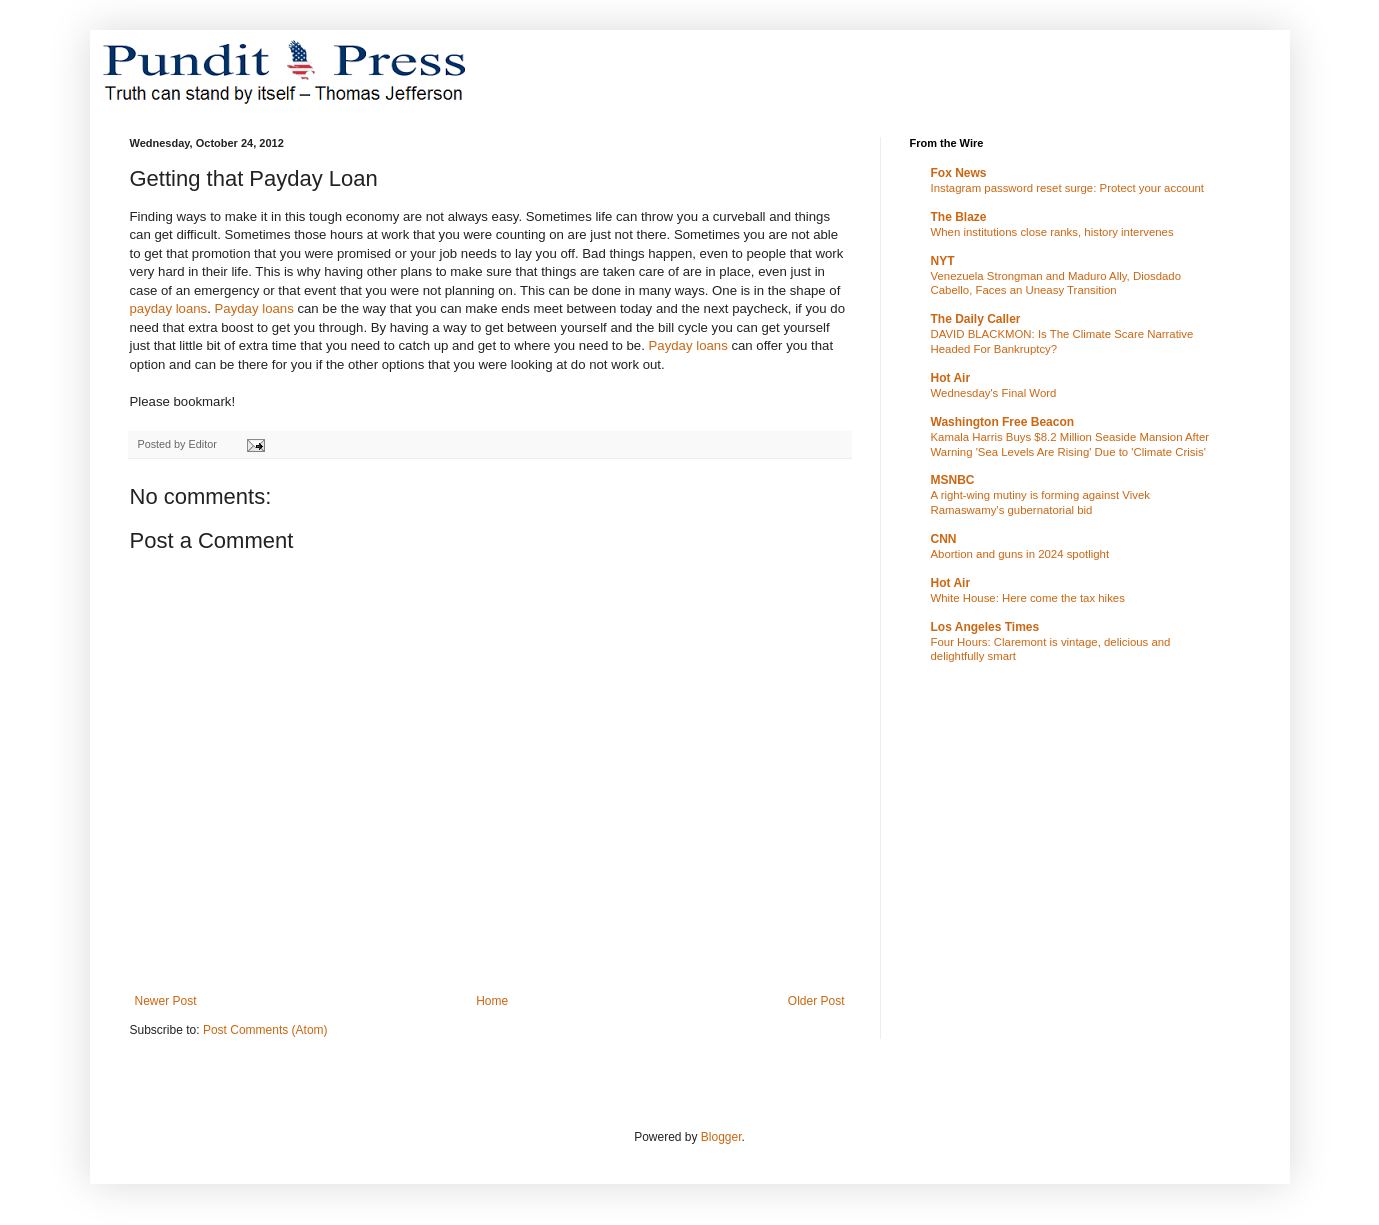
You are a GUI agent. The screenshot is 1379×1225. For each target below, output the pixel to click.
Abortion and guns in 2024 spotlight (1020, 554)
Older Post (816, 1001)
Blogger (721, 1137)
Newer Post (166, 1001)
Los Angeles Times (985, 627)
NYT (943, 261)
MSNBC (953, 480)
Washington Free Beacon (1003, 422)
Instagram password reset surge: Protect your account (1068, 188)
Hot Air (951, 378)
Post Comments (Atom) (265, 1030)
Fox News (959, 173)
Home (492, 1001)
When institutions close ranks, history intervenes (1052, 232)
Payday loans (254, 308)
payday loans (169, 308)
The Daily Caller (976, 319)
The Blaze (959, 217)
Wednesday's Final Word (994, 393)
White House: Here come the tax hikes (1028, 598)
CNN (944, 539)
